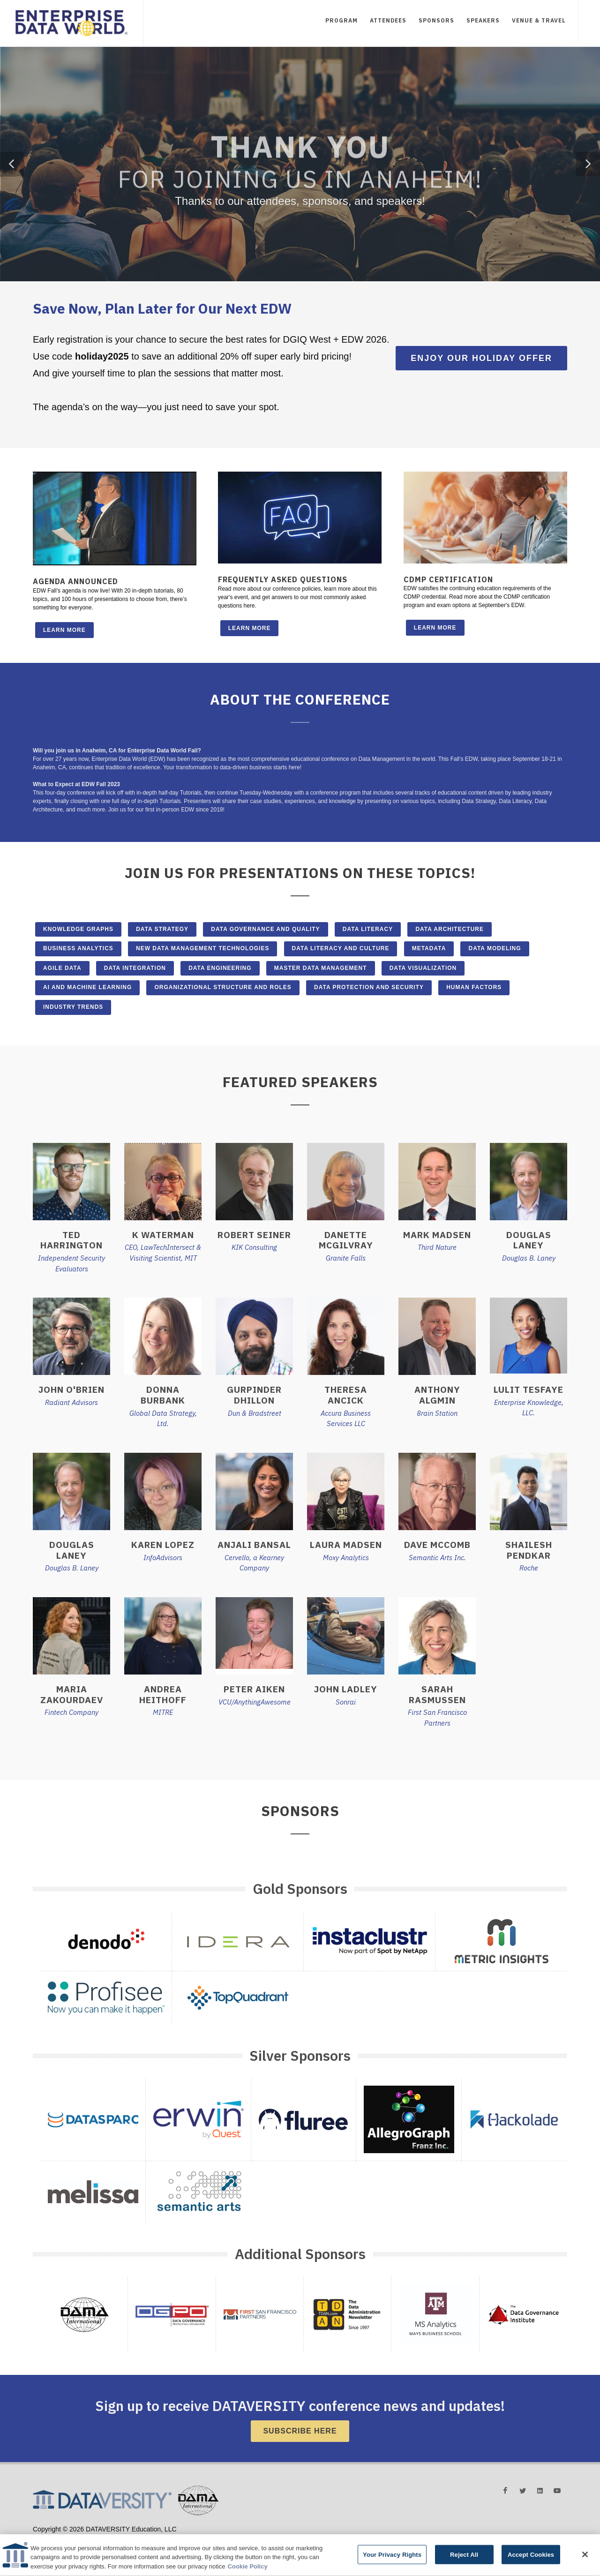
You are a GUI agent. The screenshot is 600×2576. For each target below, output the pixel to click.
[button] (12, 164)
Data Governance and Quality (265, 929)
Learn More (64, 630)
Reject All (464, 2563)
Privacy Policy (136, 2537)
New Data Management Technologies (202, 948)
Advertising (45, 2537)
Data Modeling (494, 948)
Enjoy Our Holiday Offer (481, 358)
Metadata (429, 948)
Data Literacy (368, 929)
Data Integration (135, 968)
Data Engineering (219, 968)
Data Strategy (162, 929)
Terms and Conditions (89, 2537)
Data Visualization (423, 968)
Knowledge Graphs (78, 929)
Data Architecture (449, 929)
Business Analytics (78, 948)
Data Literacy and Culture (341, 948)
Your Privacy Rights (392, 2563)
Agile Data (62, 968)
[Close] (585, 2563)
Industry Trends (73, 1007)
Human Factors (474, 987)
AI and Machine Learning (87, 987)
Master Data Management (320, 968)
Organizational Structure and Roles (222, 987)
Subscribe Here (300, 2431)
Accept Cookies (531, 2563)
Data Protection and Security (369, 987)
